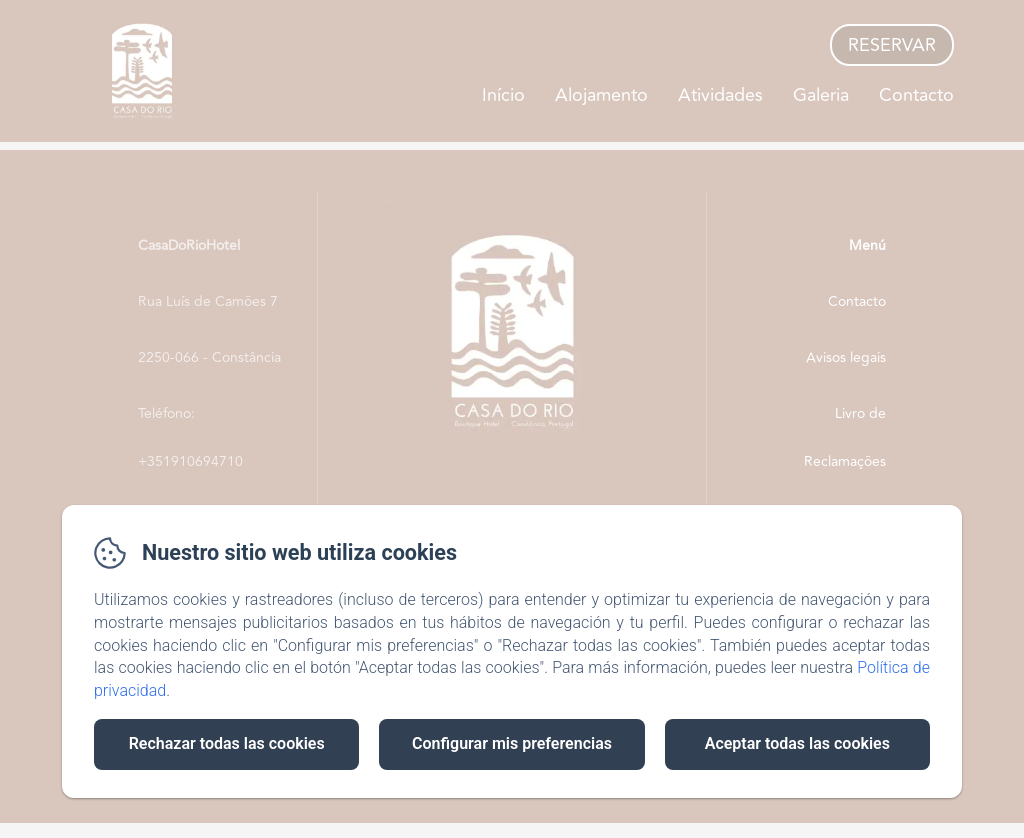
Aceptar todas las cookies (797, 743)
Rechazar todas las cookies (227, 743)
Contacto (916, 95)
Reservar (892, 45)
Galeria (821, 95)
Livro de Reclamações (845, 437)
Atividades (720, 95)
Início (503, 95)
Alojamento (601, 95)
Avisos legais (846, 357)
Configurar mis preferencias (512, 743)
